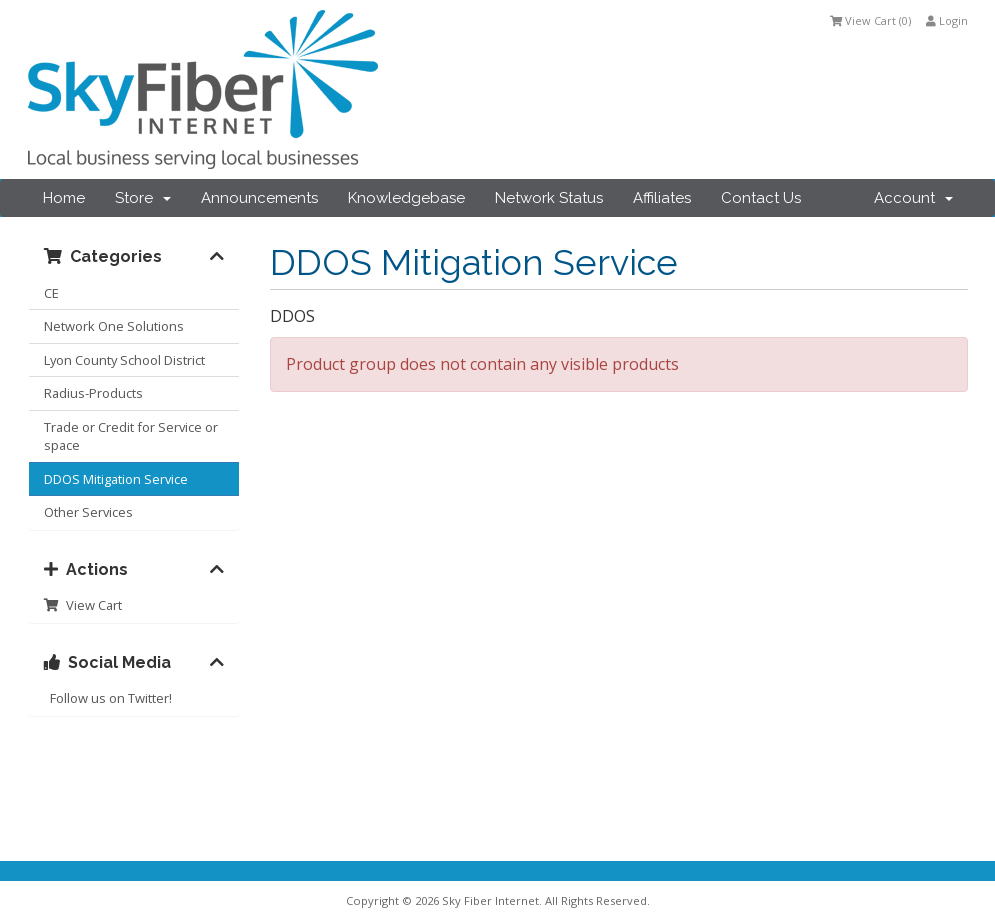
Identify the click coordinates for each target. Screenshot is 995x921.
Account (913, 198)
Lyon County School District (124, 360)
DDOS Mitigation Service (116, 479)
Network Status (549, 198)
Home (64, 198)
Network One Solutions (114, 326)
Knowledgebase (406, 198)
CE (51, 293)
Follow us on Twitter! (108, 698)
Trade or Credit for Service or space (131, 436)
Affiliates (662, 198)
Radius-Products (93, 393)
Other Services (88, 512)
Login (947, 20)
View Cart (83, 605)
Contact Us (761, 198)
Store (143, 198)
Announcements (259, 198)
